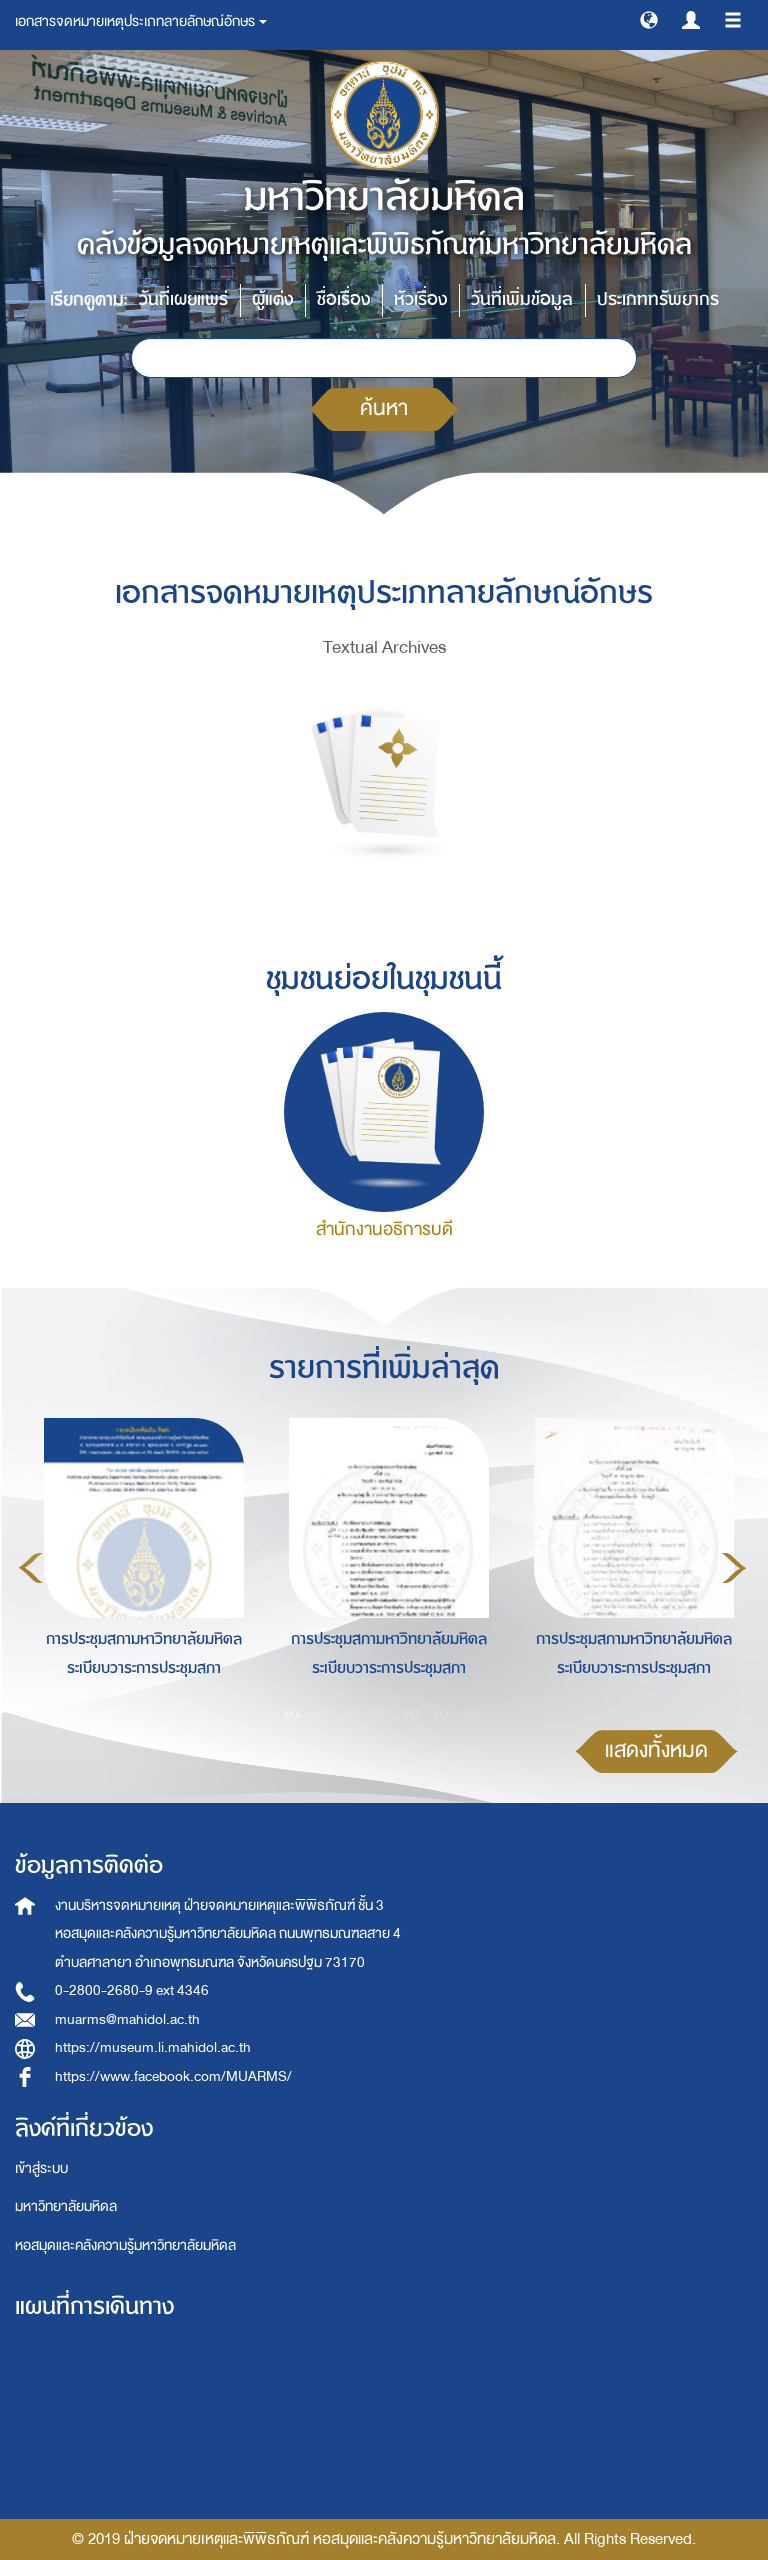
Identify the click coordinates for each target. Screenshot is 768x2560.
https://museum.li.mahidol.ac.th (153, 2047)
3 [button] (353, 1713)
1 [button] (293, 1713)
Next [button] (734, 1568)
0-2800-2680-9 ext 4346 (132, 1990)
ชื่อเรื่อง (343, 299)
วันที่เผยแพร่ (183, 299)
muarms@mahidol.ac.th (127, 2019)
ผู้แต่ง (272, 299)
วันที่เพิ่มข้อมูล (522, 299)
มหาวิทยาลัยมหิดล (66, 2206)
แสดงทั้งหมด (656, 1750)
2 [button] (323, 1713)
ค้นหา (384, 408)
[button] (649, 19)
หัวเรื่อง (420, 299)
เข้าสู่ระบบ (41, 2168)
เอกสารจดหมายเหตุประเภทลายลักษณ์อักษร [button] (141, 21)
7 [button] (473, 1713)
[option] (138, 1565)
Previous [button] (31, 1568)
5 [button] (413, 1713)
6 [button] (443, 1713)
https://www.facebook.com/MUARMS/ (173, 2076)
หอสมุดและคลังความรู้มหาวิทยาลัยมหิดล (125, 2245)
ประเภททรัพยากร (658, 299)
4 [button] (383, 1713)
